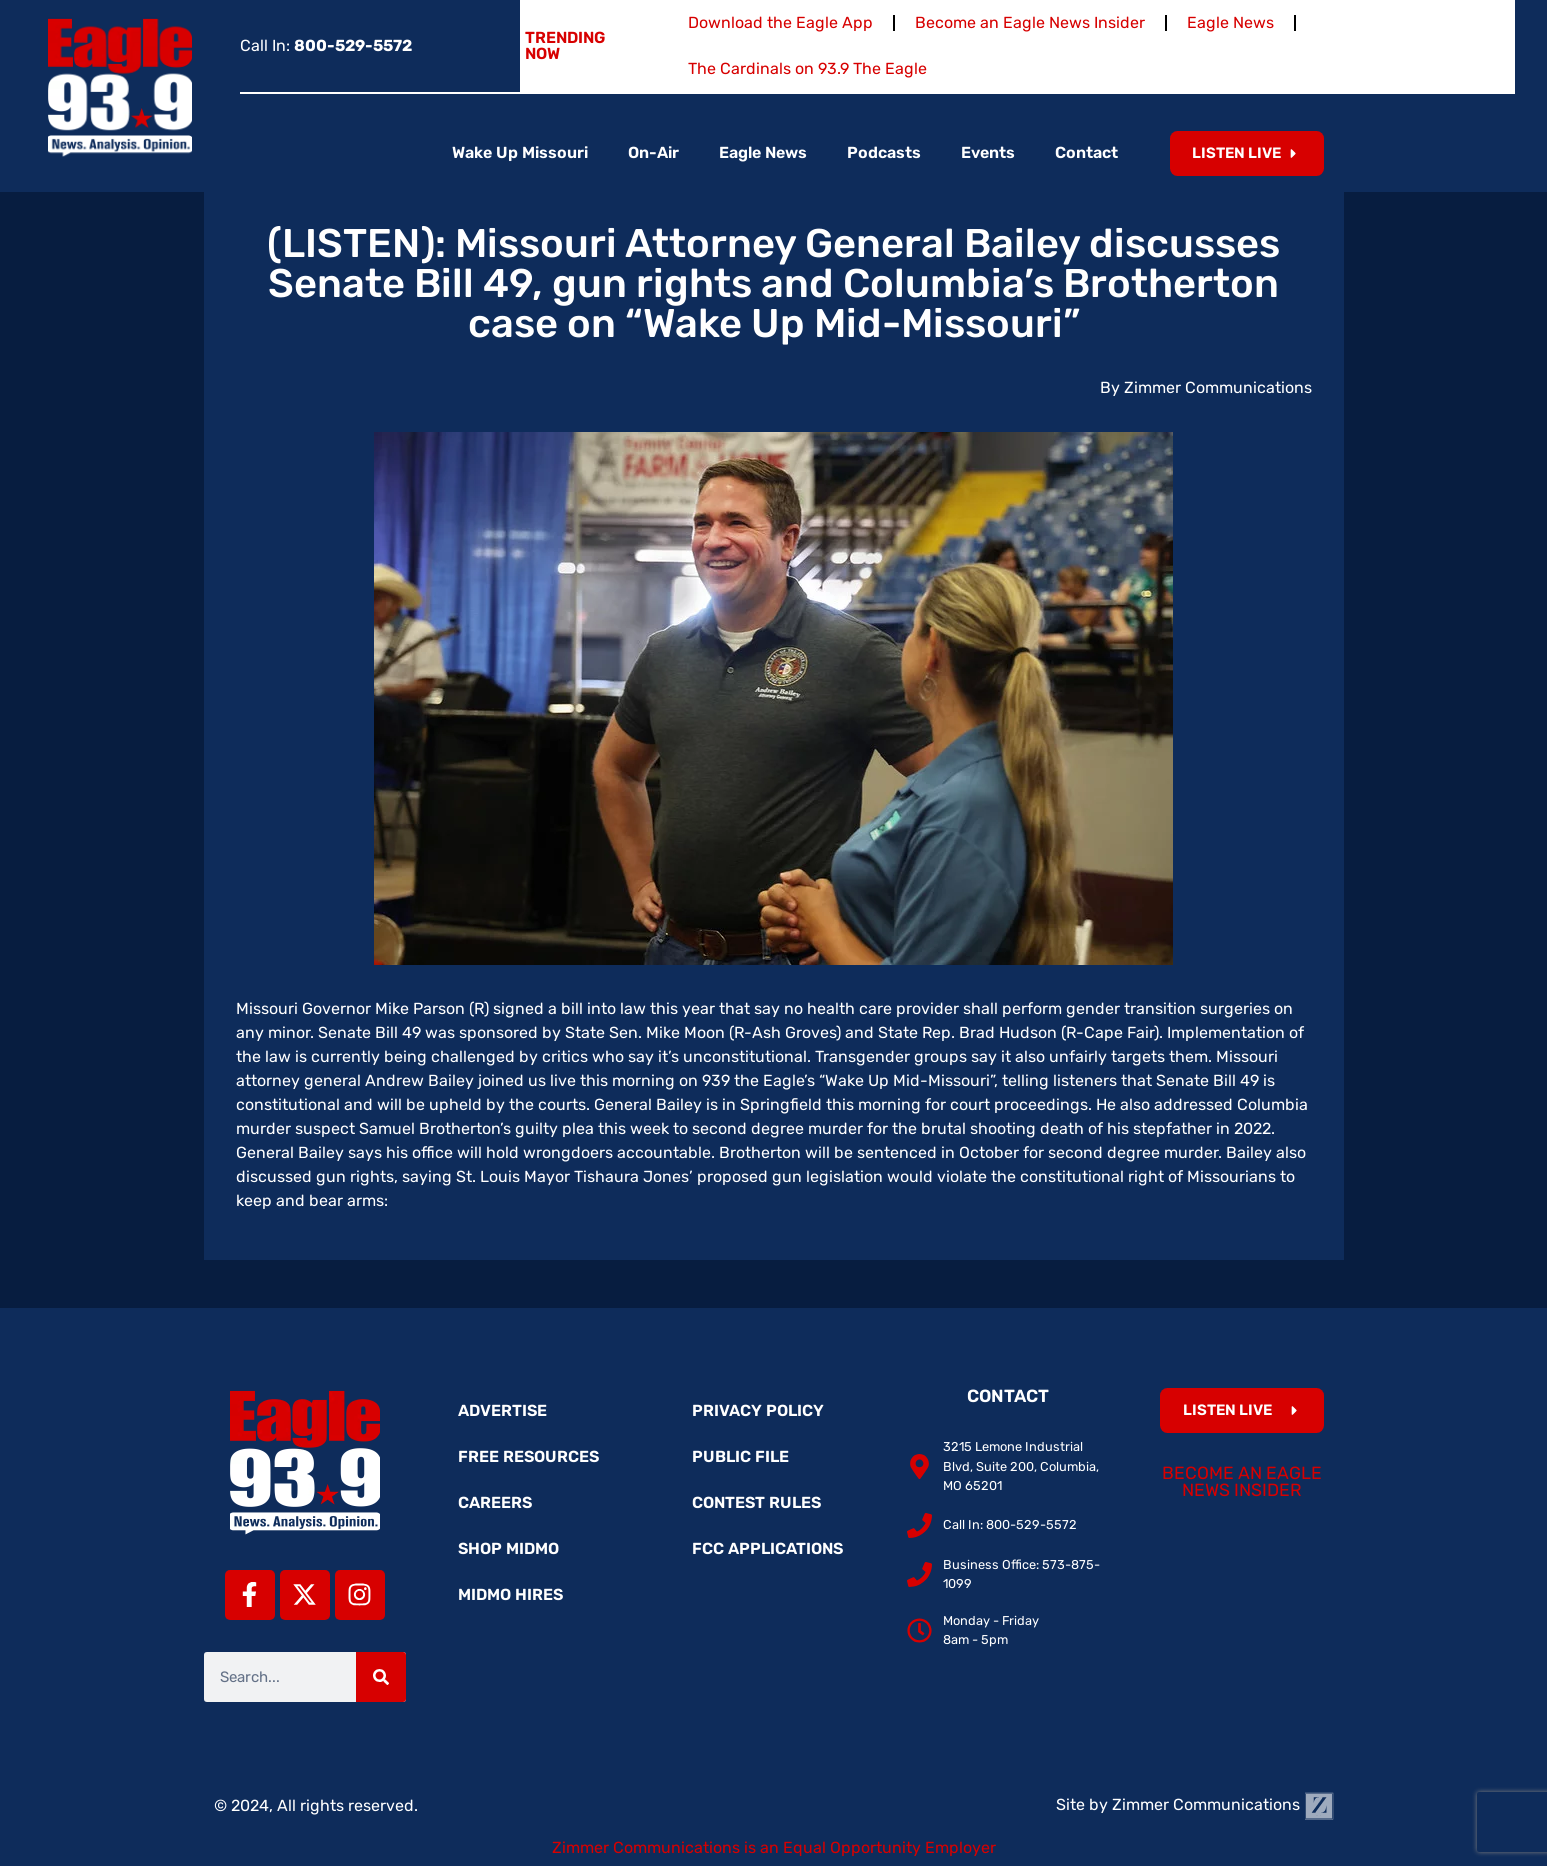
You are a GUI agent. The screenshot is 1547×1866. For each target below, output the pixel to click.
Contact (1086, 152)
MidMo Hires (510, 1594)
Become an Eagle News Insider (1030, 22)
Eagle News (1230, 22)
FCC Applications (767, 1548)
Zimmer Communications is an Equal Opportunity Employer (774, 1847)
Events (988, 152)
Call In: (326, 45)
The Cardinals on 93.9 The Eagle (807, 68)
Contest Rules (756, 1502)
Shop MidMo (508, 1548)
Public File (740, 1456)
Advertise (502, 1410)
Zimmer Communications (1223, 1804)
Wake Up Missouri (520, 152)
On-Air (653, 152)
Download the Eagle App (780, 22)
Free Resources (528, 1456)
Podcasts (884, 152)
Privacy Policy (758, 1410)
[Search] (381, 1677)
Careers (495, 1502)
